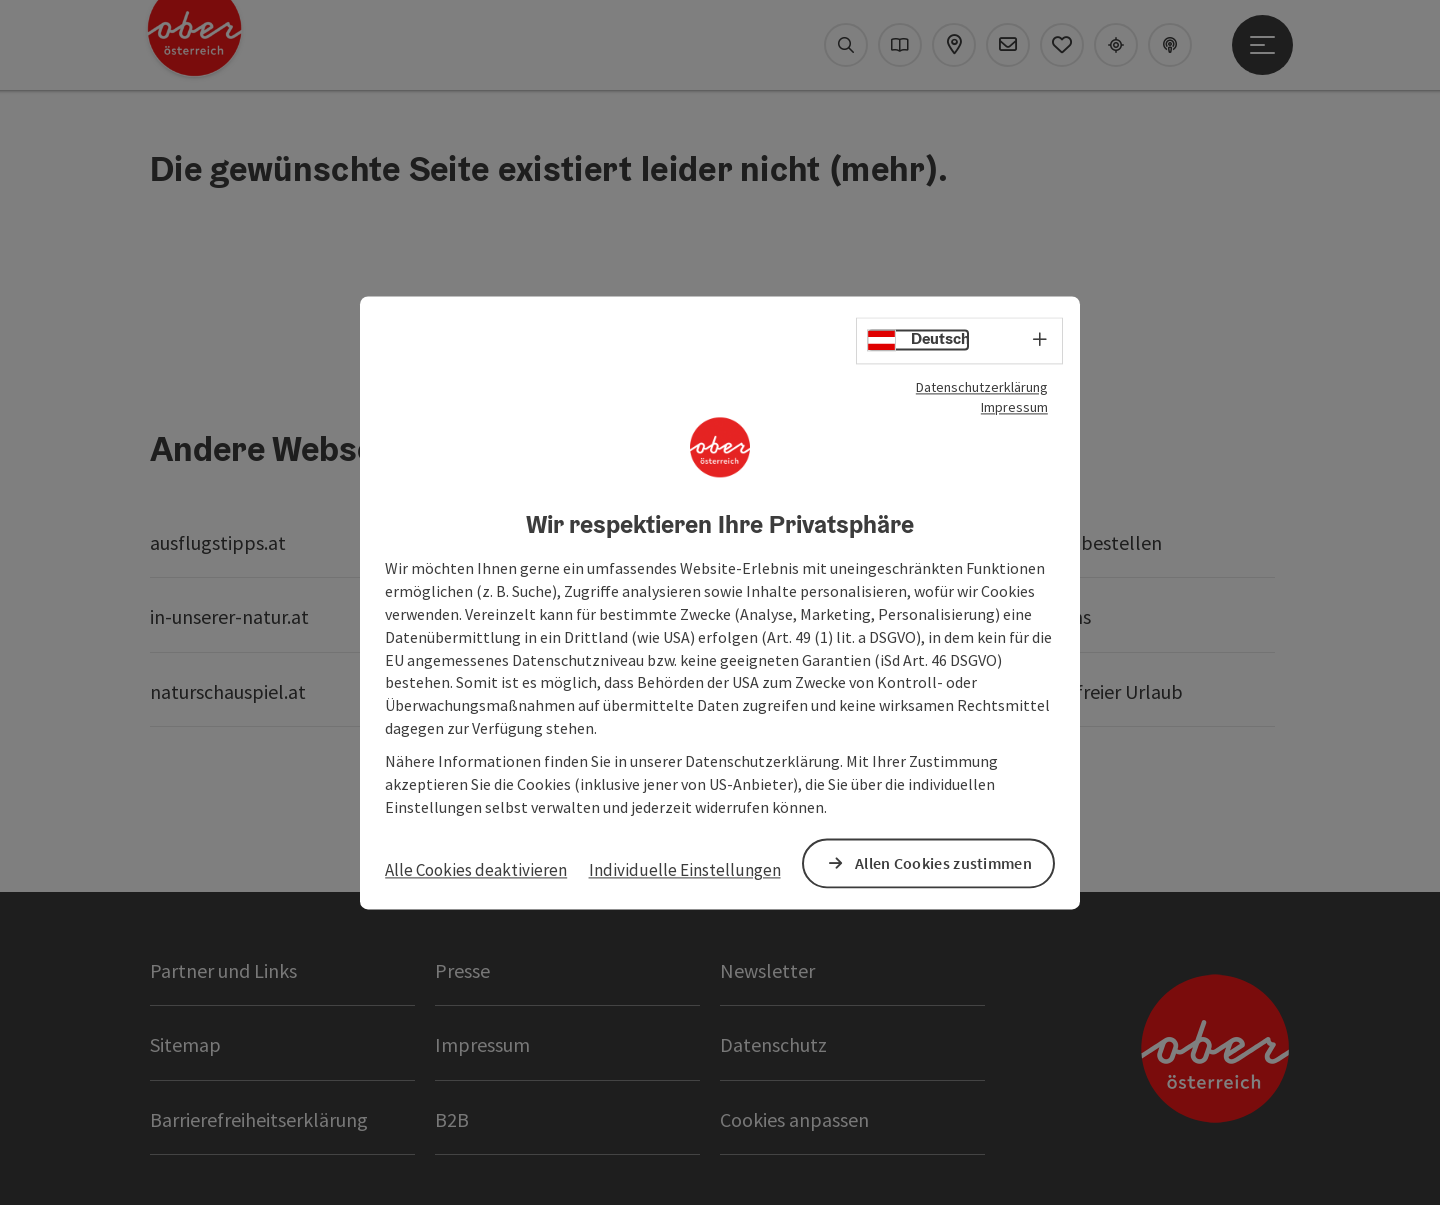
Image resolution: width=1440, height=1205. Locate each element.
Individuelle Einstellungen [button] (685, 871)
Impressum (1014, 407)
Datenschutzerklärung (982, 387)
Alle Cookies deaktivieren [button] (476, 871)
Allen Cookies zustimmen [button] (943, 863)
